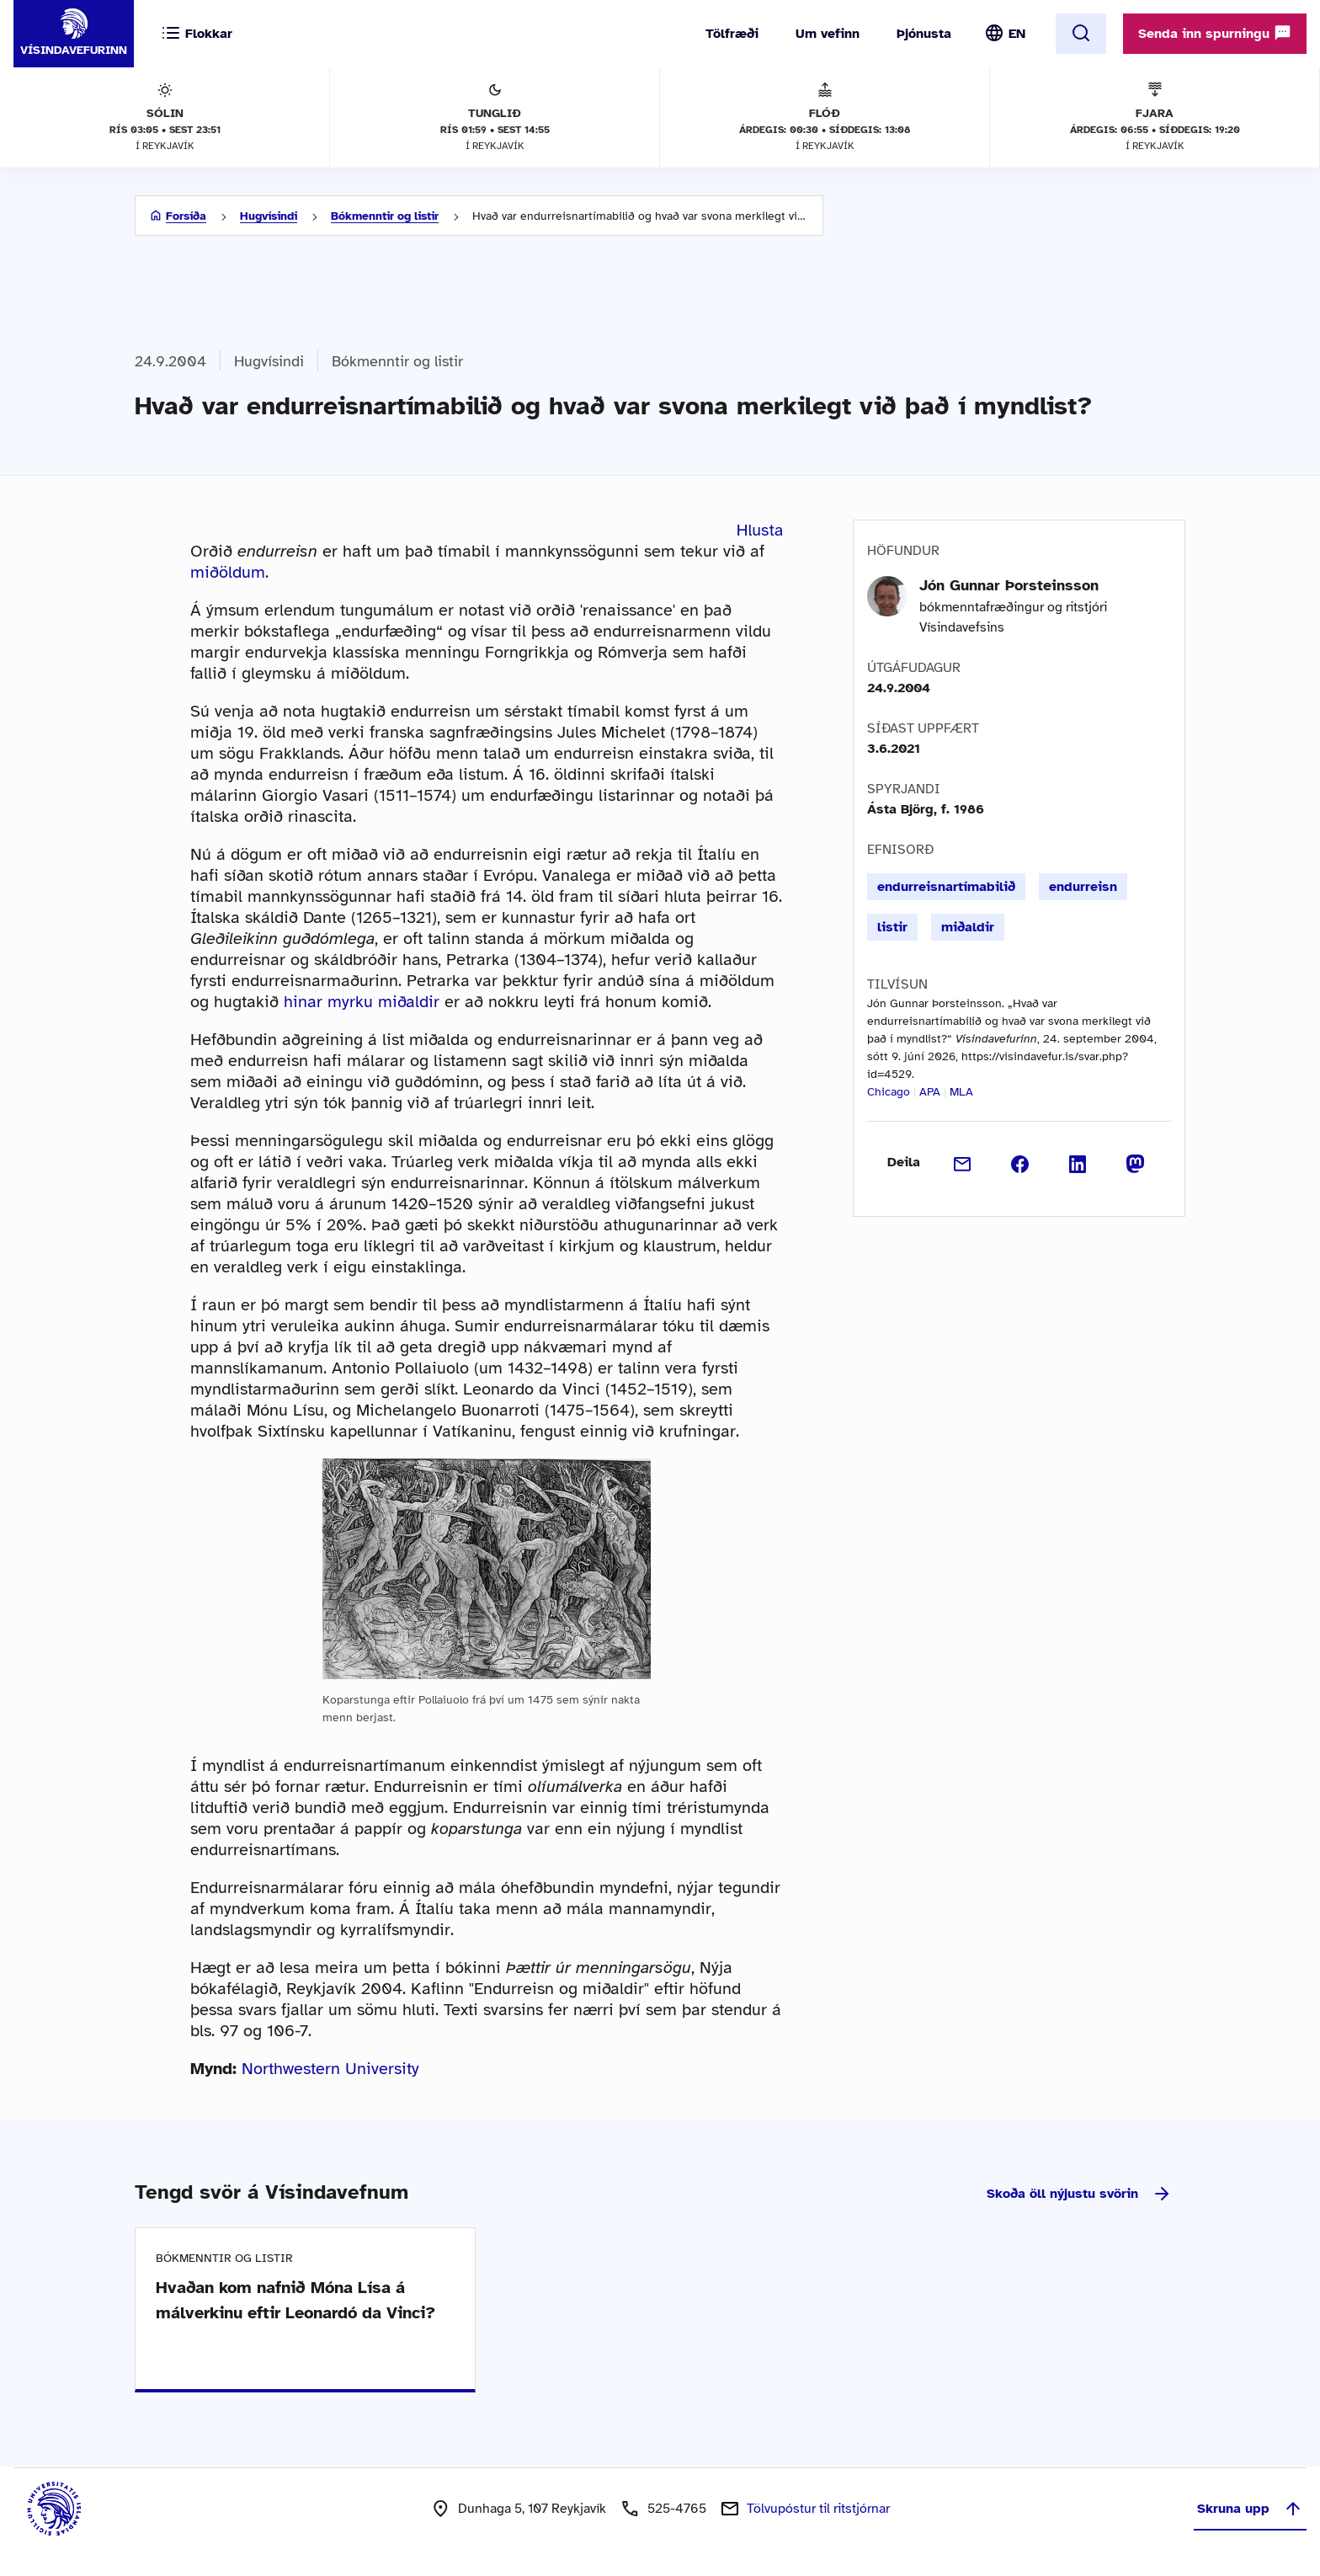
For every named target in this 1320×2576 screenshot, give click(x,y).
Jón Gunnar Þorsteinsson (1009, 585)
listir (892, 927)
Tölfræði (731, 33)
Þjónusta (924, 33)
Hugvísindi (268, 216)
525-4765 (676, 2508)
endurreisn (1083, 886)
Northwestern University (330, 2068)
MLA (961, 1092)
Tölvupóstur (818, 2508)
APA (929, 1092)
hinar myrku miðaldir (361, 1001)
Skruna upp (1250, 2509)
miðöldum (227, 572)
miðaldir (967, 927)
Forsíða (186, 216)
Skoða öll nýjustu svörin (1079, 2194)
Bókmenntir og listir (385, 216)
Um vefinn (828, 33)
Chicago (888, 1092)
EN (1017, 33)
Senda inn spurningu (1214, 33)
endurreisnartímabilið (946, 886)
